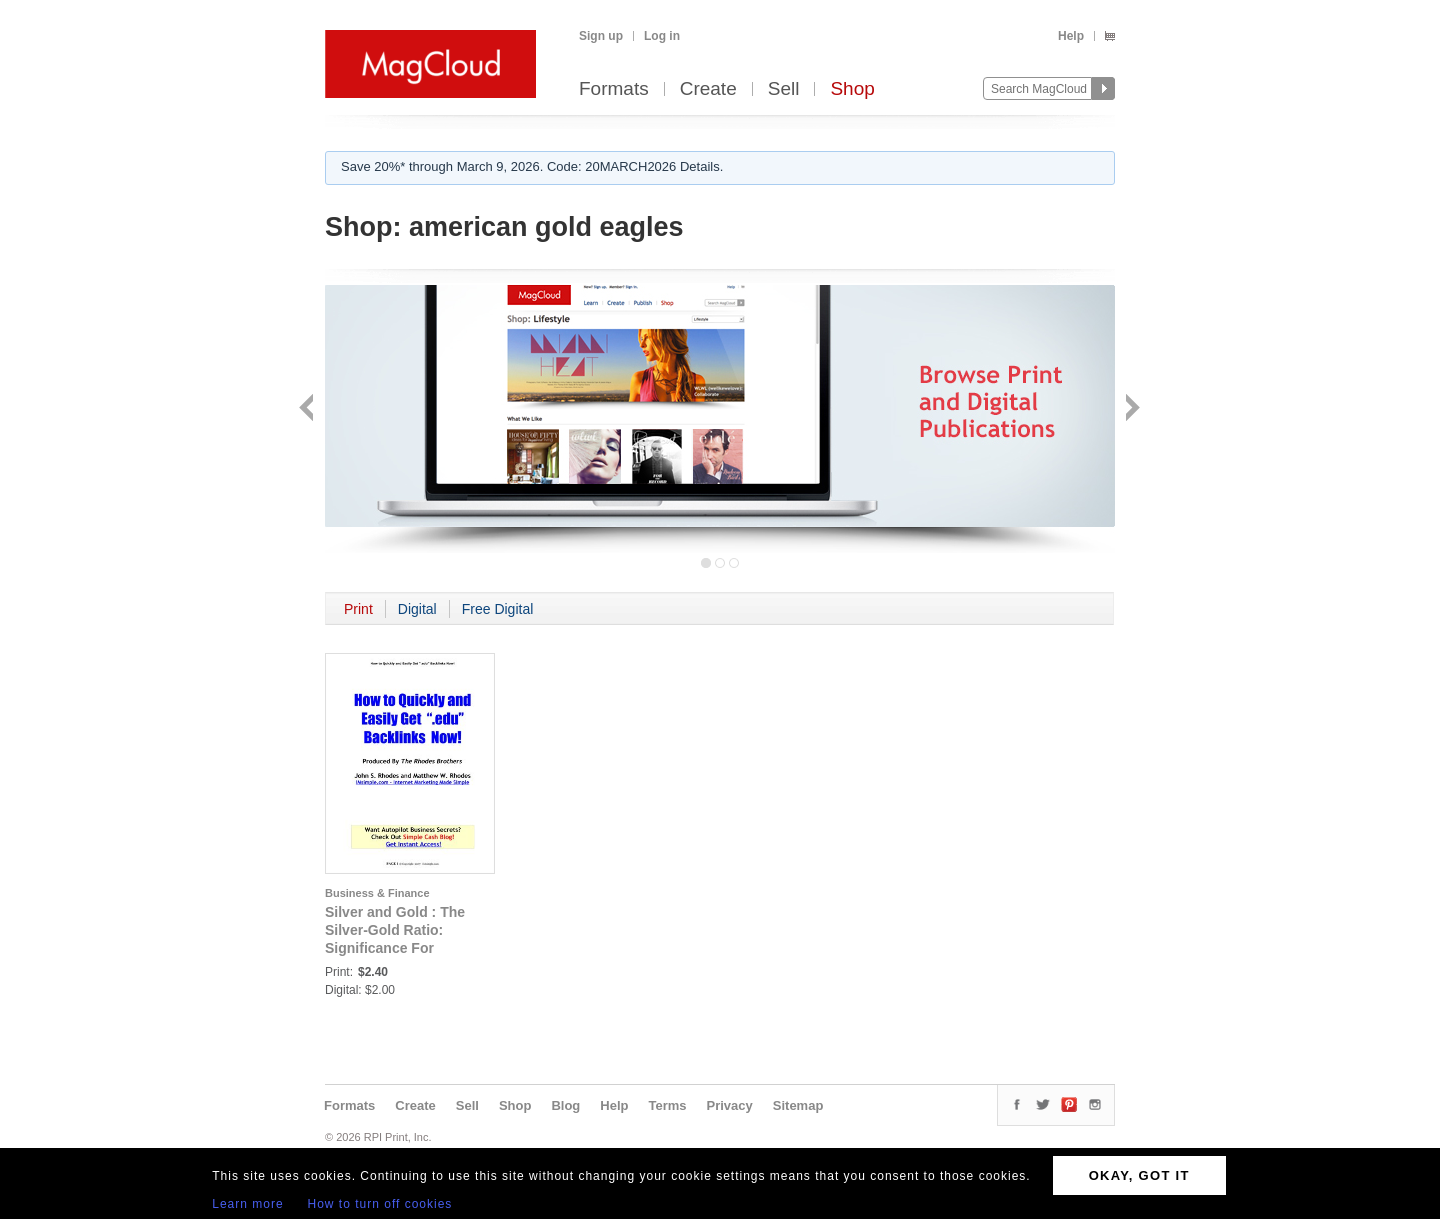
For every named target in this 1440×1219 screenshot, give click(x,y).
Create (708, 89)
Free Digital (498, 609)
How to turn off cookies (380, 1204)
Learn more (247, 1204)
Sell (784, 89)
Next (1130, 409)
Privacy (730, 1105)
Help (1071, 36)
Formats (614, 89)
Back (308, 409)
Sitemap (798, 1105)
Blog (565, 1105)
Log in (662, 36)
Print (358, 609)
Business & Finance (377, 893)
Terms (667, 1105)
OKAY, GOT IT (1139, 1175)
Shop (852, 89)
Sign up (601, 36)
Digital (417, 609)
